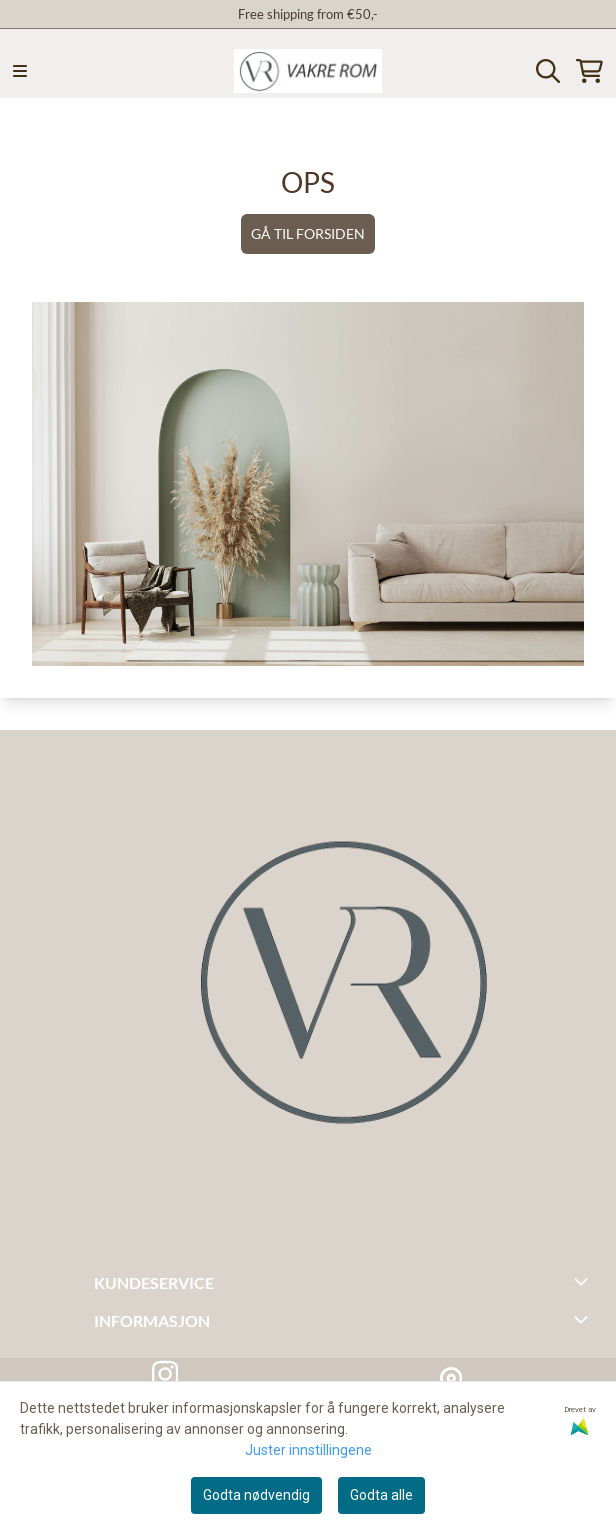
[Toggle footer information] (584, 1281)
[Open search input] (548, 71)
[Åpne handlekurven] (589, 71)
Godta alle (381, 1495)
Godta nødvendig (256, 1495)
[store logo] (308, 71)
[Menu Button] (20, 71)
